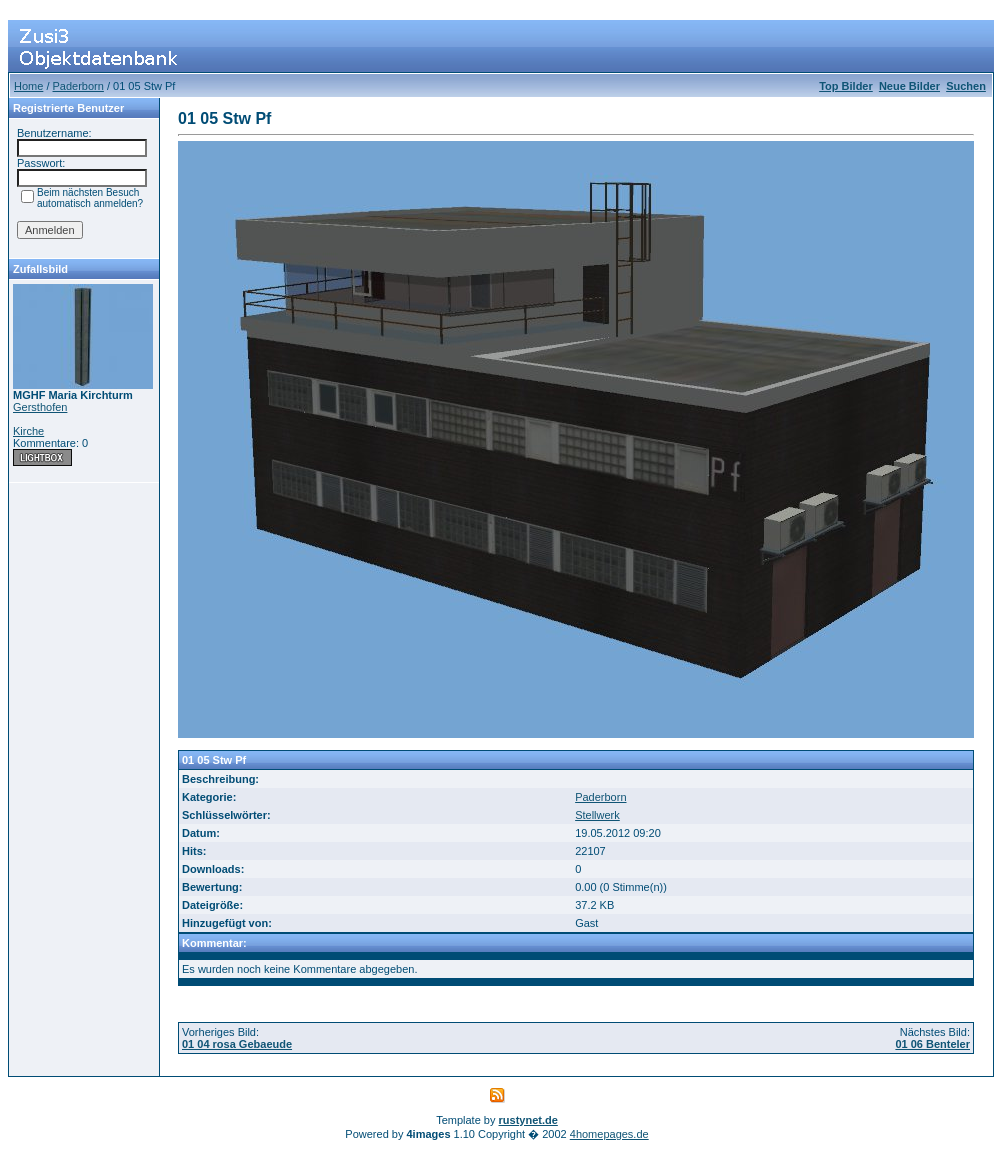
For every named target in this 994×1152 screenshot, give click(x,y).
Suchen (966, 86)
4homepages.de (609, 1134)
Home (28, 86)
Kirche (28, 431)
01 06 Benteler (932, 1044)
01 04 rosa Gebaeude (237, 1044)
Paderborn (78, 86)
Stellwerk (597, 815)
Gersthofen (40, 407)
